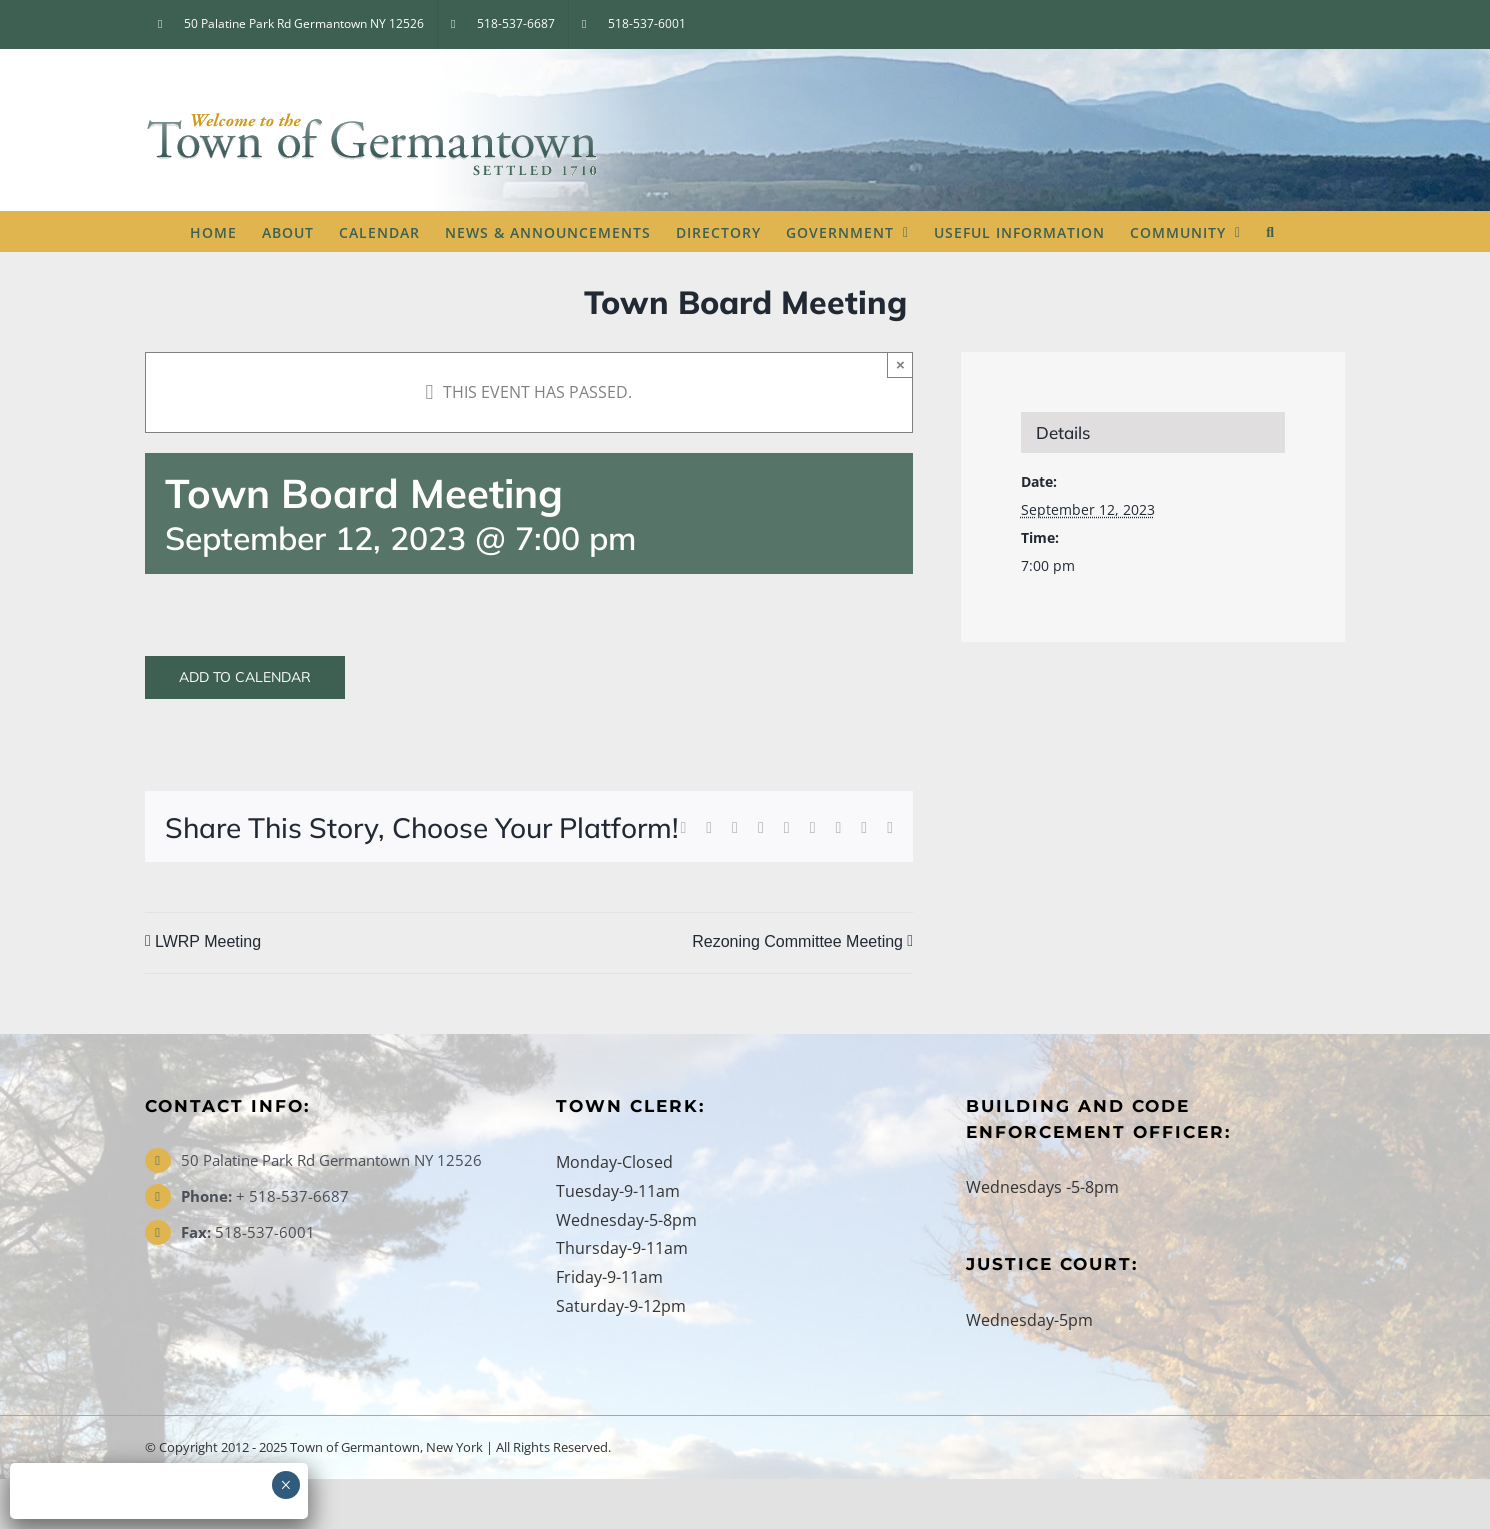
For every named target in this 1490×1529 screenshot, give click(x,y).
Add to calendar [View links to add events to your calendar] (245, 677)
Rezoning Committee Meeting (797, 942)
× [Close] (900, 364)
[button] (1270, 231)
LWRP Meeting (208, 942)
